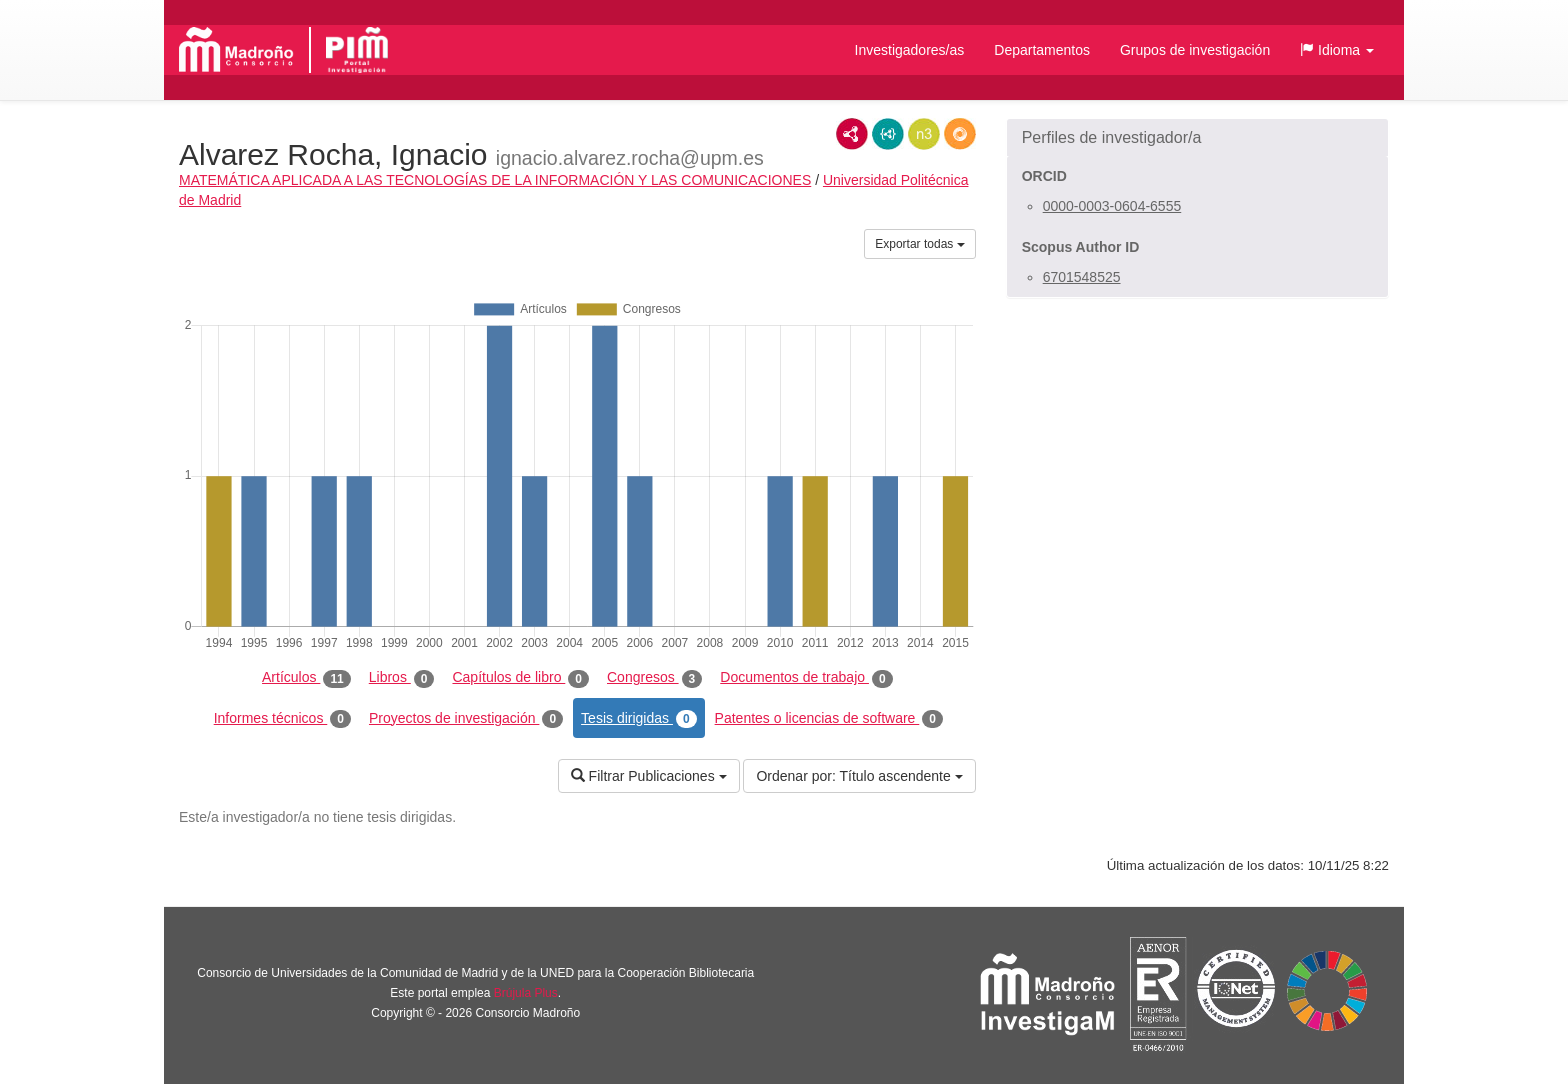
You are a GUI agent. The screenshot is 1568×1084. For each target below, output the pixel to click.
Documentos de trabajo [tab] (806, 678)
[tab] (1197, 138)
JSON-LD (888, 134)
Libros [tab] (402, 678)
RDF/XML (852, 134)
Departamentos (1042, 50)
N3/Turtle (924, 134)
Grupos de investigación (1195, 50)
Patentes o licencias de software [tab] (829, 719)
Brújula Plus (526, 993)
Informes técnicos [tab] (282, 719)
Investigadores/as (910, 50)
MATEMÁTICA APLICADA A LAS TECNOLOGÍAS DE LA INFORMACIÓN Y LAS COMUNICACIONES (495, 180)
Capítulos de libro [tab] (520, 678)
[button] (1337, 50)
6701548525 (1082, 277)
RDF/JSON (960, 134)
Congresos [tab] (654, 678)
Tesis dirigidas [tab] (639, 719)
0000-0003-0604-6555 (1112, 206)
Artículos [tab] (306, 678)
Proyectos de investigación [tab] (466, 719)
